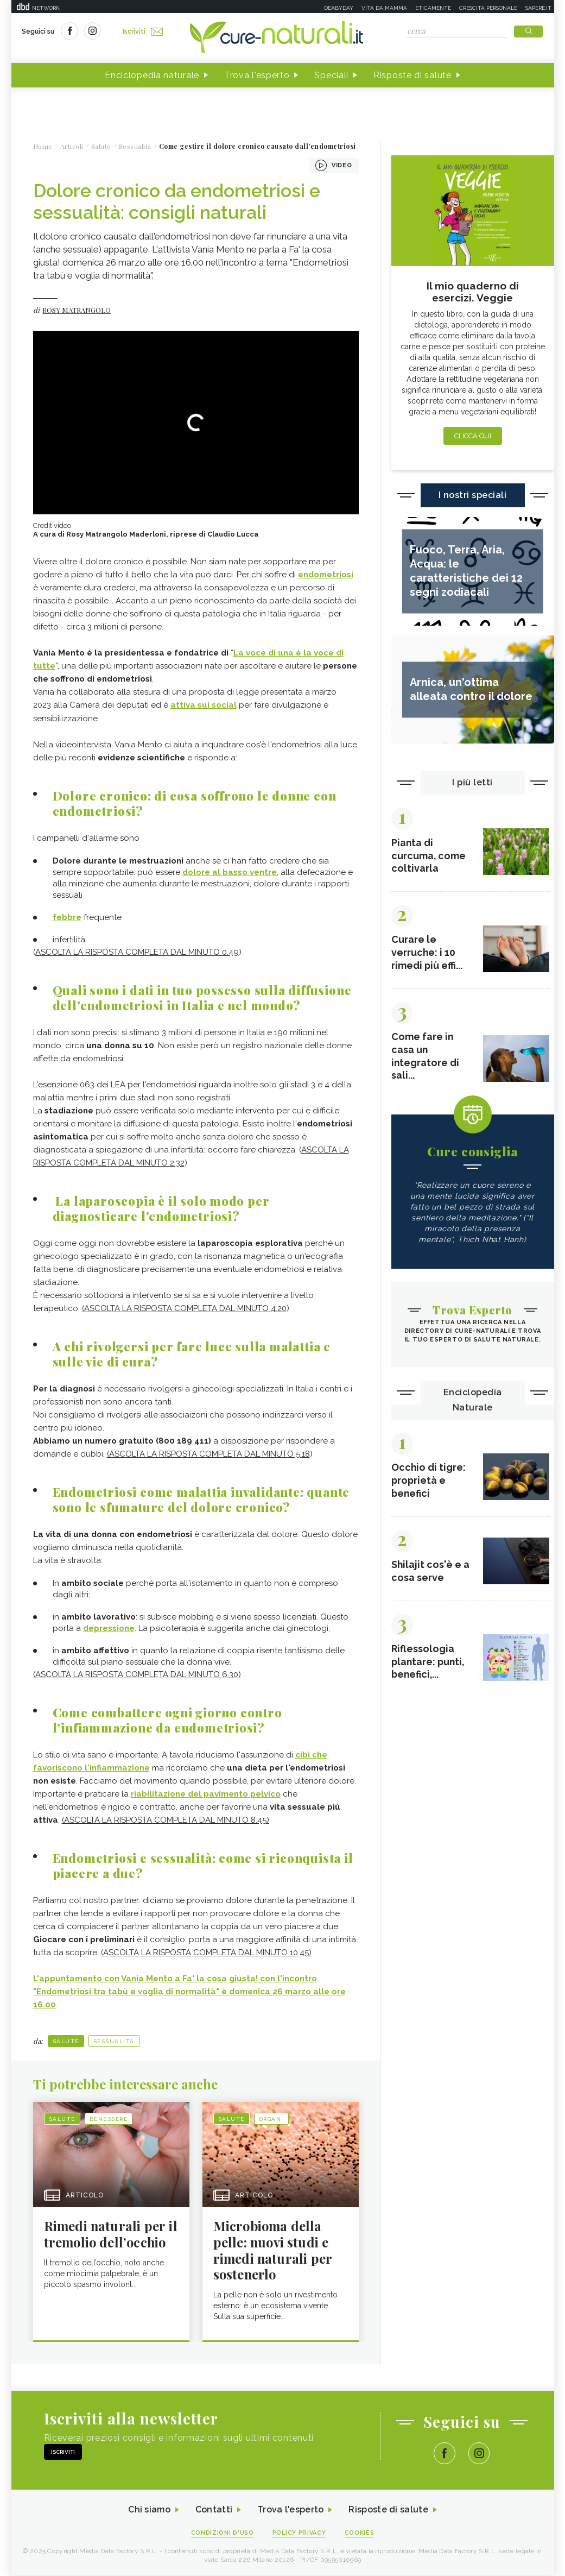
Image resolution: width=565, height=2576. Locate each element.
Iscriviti (143, 31)
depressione (109, 1628)
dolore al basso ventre (229, 872)
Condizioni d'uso (222, 2533)
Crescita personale (488, 8)
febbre (67, 917)
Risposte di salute (412, 75)
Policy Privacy (299, 2533)
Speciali (331, 75)
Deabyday (338, 8)
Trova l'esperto (257, 75)
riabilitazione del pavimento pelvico (206, 1794)
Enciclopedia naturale (152, 75)
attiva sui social (203, 705)
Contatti (213, 2510)
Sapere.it (538, 8)
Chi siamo (149, 2510)
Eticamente (433, 8)
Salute (66, 2041)
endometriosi (325, 575)
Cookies (360, 2533)
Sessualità (114, 2041)
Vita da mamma (384, 8)
